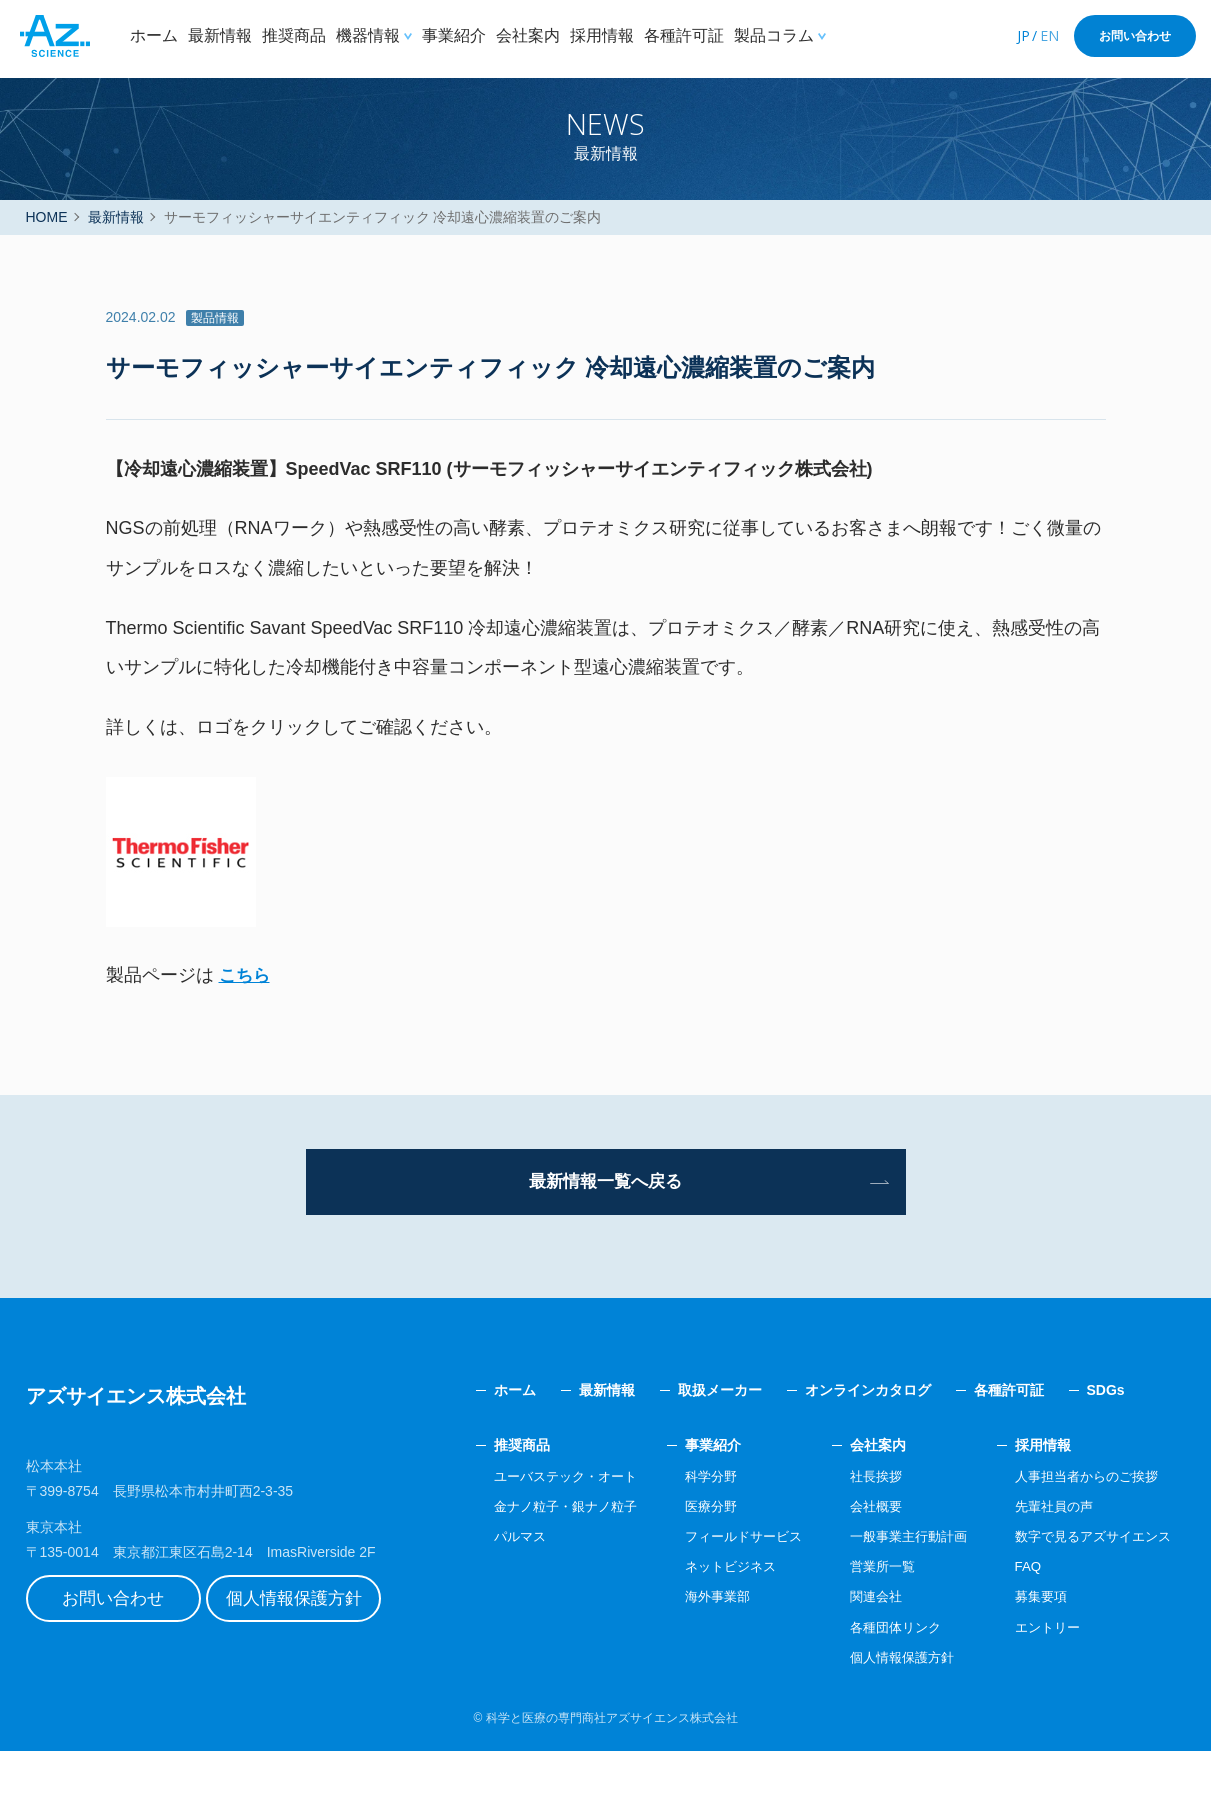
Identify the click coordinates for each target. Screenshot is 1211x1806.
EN (1049, 35)
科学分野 (683, 1530)
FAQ (1017, 1621)
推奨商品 (294, 35)
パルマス (481, 1591)
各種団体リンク (878, 1681)
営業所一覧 (864, 1621)
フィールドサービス (718, 1591)
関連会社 (857, 1651)
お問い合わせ (1135, 36)
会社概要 (857, 1561)
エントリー (1038, 1681)
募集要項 (1031, 1651)
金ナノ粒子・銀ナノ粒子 (530, 1561)
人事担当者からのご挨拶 (1080, 1530)
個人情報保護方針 (321, 1658)
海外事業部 (690, 1651)
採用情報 (602, 35)
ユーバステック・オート (530, 1530)
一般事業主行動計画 (892, 1591)
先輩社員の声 (1045, 1561)
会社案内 (528, 35)
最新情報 (220, 35)
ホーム (154, 35)
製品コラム (774, 35)
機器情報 (368, 35)
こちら (246, 1021)
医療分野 (683, 1561)
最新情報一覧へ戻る (606, 1232)
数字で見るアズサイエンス (1087, 1591)
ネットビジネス (704, 1621)
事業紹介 (454, 35)
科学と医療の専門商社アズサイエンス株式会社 (612, 1773)
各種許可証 (684, 35)
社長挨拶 (857, 1530)
